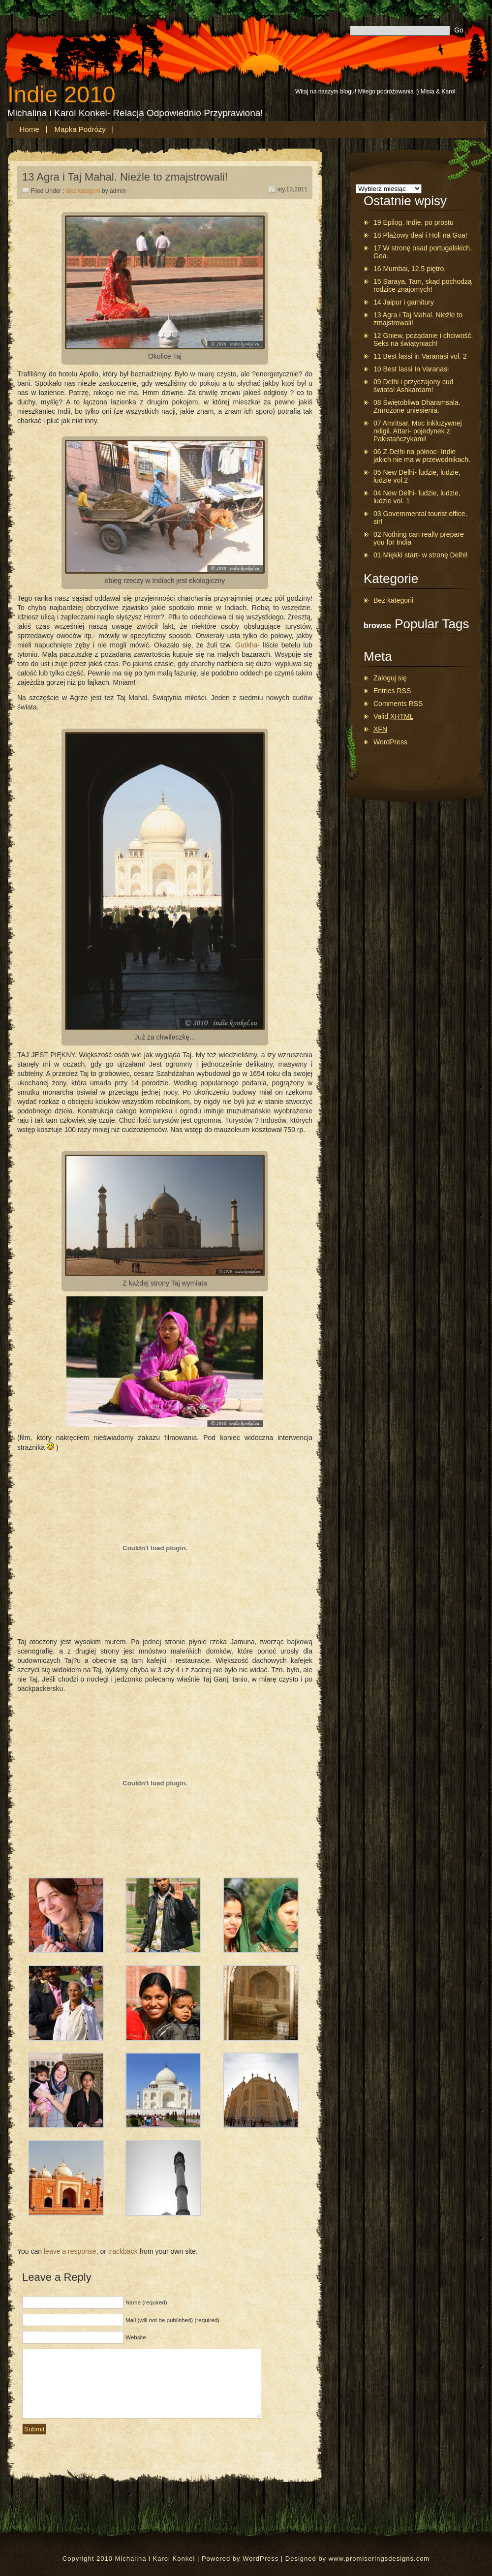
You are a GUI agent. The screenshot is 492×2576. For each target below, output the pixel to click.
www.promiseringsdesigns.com (379, 2558)
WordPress (390, 742)
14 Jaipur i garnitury (403, 302)
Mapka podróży (80, 129)
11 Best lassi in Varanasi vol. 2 (420, 356)
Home (29, 129)
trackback (123, 2251)
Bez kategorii (83, 190)
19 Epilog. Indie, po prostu (413, 222)
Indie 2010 (61, 94)
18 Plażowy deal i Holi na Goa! (420, 235)
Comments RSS (398, 703)
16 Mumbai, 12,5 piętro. (409, 269)
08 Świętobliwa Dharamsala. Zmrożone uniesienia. (417, 406)
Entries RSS (392, 691)
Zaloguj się (390, 678)
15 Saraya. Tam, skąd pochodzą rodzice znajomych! (422, 285)
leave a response (70, 2251)
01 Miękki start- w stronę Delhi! (420, 555)
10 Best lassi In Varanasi (411, 369)
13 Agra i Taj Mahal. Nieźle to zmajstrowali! (125, 177)
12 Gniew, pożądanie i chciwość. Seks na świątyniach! (423, 339)
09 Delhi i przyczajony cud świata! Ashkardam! (413, 386)
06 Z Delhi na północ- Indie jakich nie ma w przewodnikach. (421, 455)
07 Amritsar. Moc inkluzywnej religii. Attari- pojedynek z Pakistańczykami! (417, 431)
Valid (393, 716)
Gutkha (246, 645)
